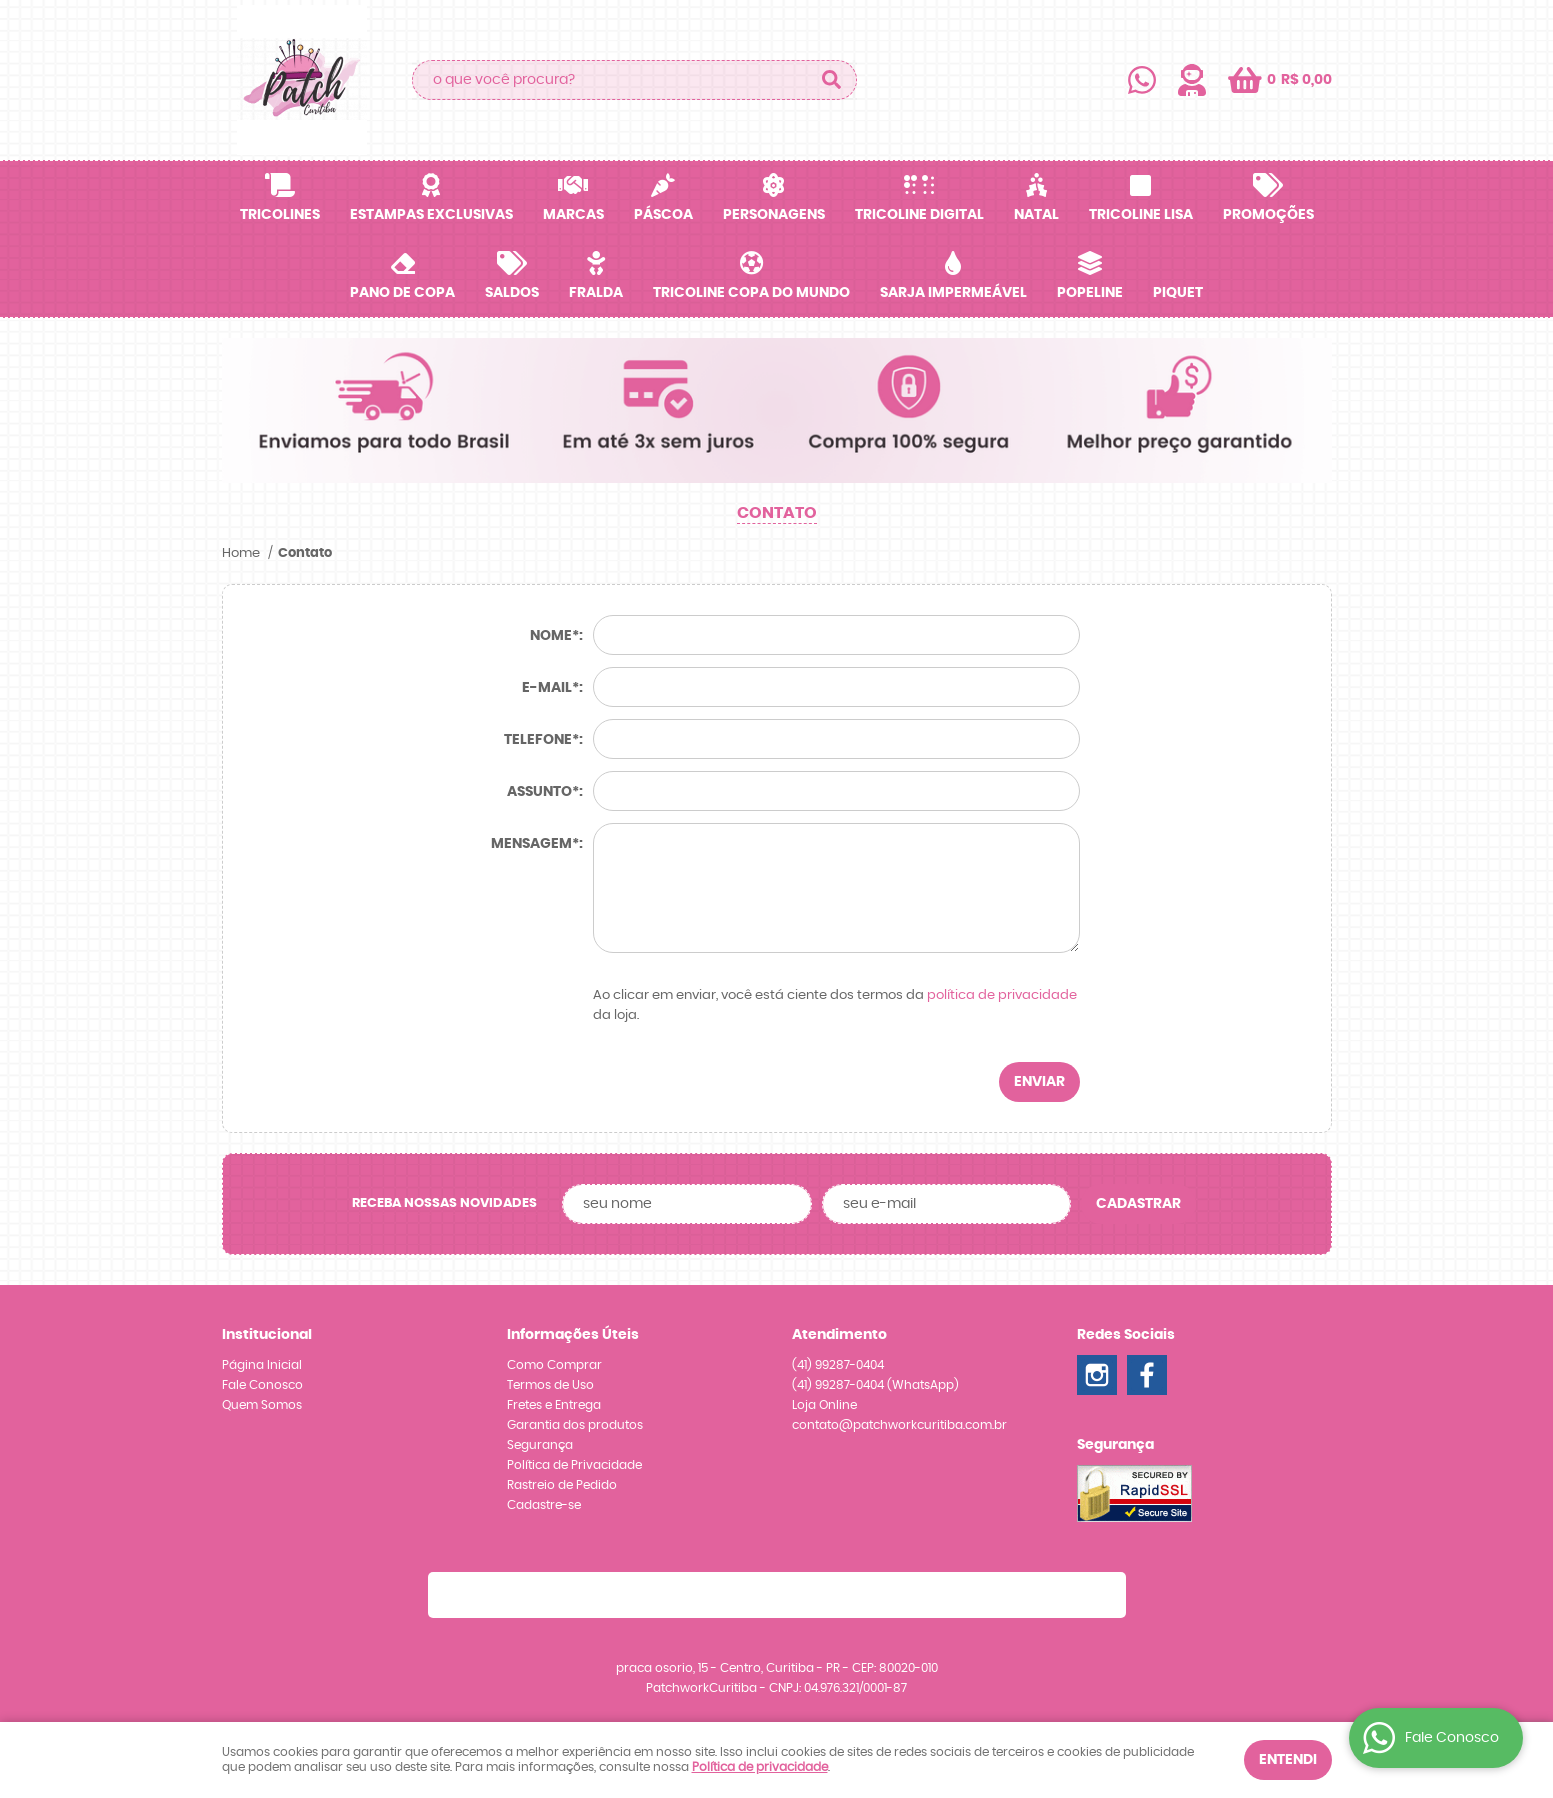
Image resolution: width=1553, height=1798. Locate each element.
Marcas (573, 215)
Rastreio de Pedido (562, 1485)
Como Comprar (554, 1365)
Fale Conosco (262, 1385)
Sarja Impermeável (953, 293)
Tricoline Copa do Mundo (751, 293)
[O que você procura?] (832, 80)
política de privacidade (1002, 995)
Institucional (267, 1335)
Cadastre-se (544, 1505)
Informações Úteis (573, 1335)
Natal (1036, 215)
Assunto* (543, 792)
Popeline (1090, 293)
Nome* (554, 636)
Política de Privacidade (574, 1465)
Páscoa (663, 215)
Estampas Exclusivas (431, 215)
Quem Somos (262, 1405)
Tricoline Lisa (1141, 215)
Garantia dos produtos (575, 1425)
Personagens (774, 215)
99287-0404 (838, 1365)
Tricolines (280, 215)
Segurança (540, 1445)
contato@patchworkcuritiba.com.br (899, 1425)
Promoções (1268, 215)
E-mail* (550, 688)
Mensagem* (535, 844)
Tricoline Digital (919, 215)
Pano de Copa (402, 293)
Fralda (596, 293)
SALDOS (512, 293)
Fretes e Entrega (554, 1405)
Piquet (1178, 293)
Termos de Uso (550, 1385)
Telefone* (541, 740)
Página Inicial (262, 1365)
